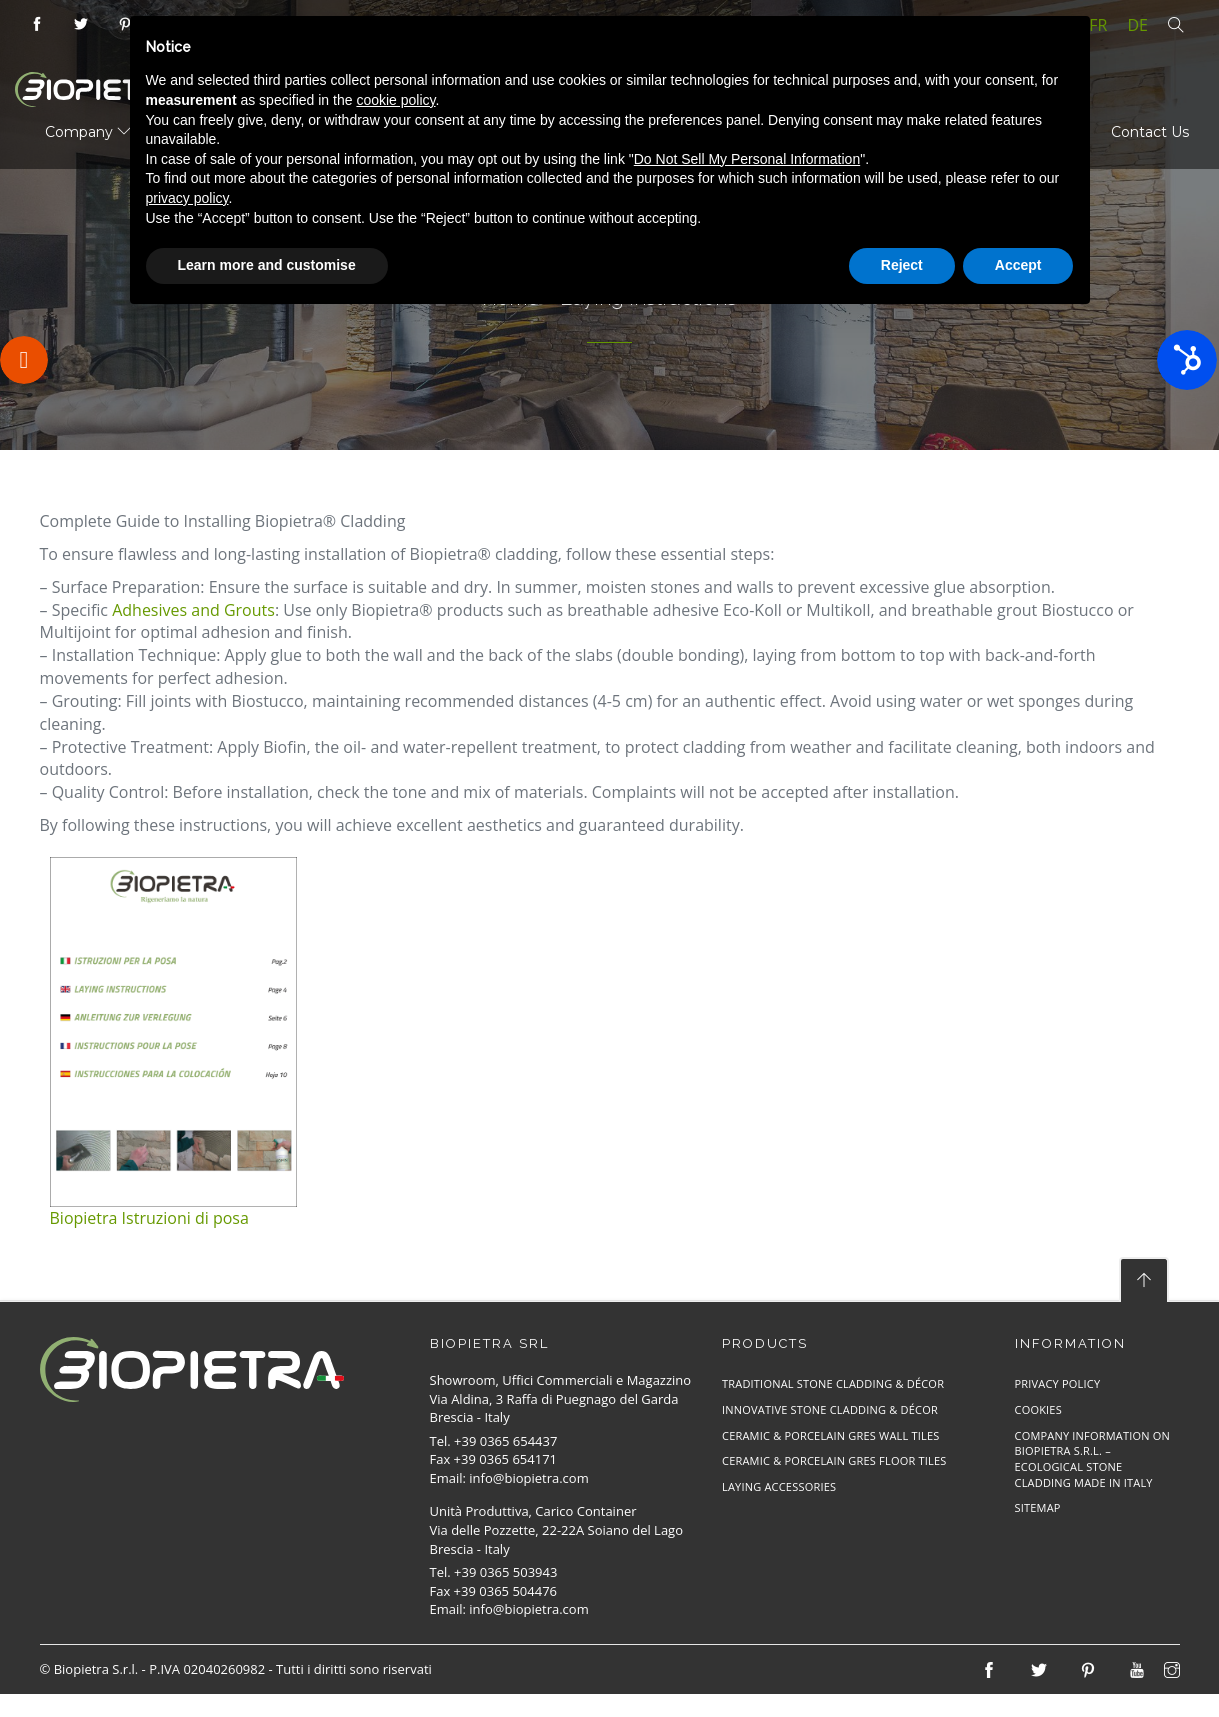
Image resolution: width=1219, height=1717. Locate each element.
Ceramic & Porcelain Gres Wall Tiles (831, 1435)
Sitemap (1038, 1507)
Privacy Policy (1058, 1383)
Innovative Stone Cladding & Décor (830, 1409)
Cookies (1038, 1409)
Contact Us (1150, 132)
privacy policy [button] (187, 198)
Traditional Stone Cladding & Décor (833, 1383)
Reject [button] (902, 265)
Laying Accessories (779, 1486)
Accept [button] (1018, 265)
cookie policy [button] (395, 100)
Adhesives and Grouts (193, 610)
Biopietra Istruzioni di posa (149, 1218)
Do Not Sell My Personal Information (747, 159)
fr (1098, 25)
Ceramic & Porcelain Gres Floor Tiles (834, 1460)
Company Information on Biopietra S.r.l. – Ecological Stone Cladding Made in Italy (1093, 1459)
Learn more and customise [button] (267, 265)
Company (88, 132)
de (1138, 25)
